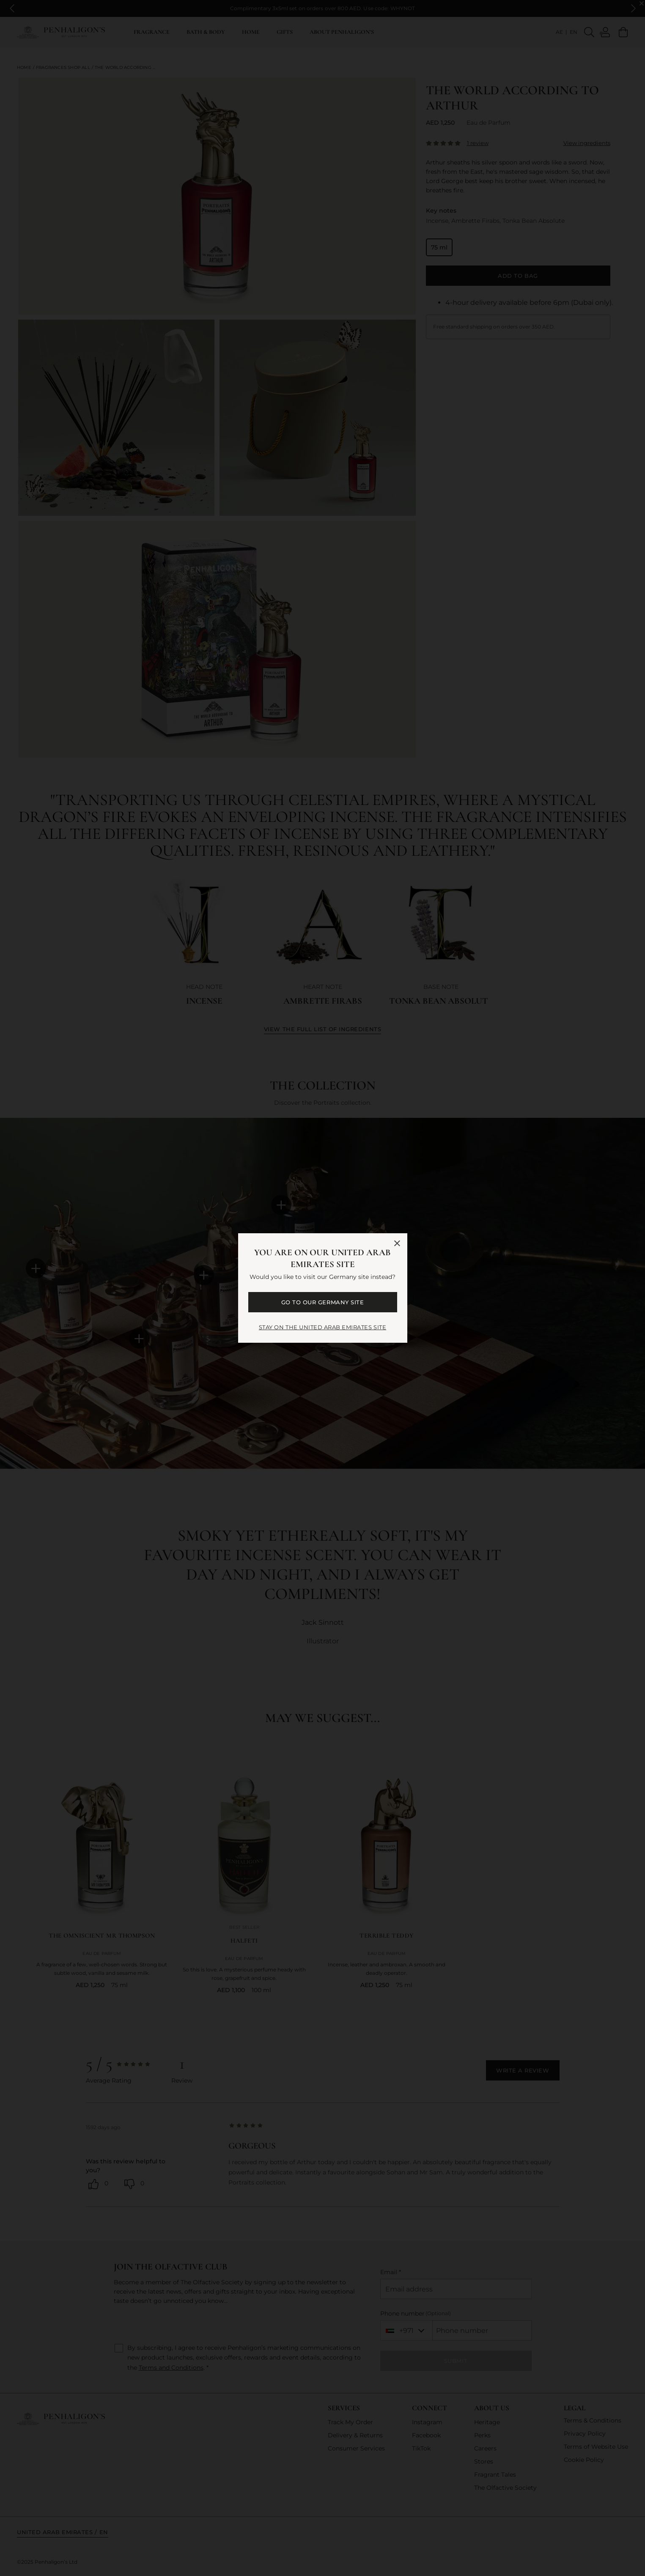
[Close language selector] (397, 1243)
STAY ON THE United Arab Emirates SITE (322, 1327)
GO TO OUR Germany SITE (322, 1302)
